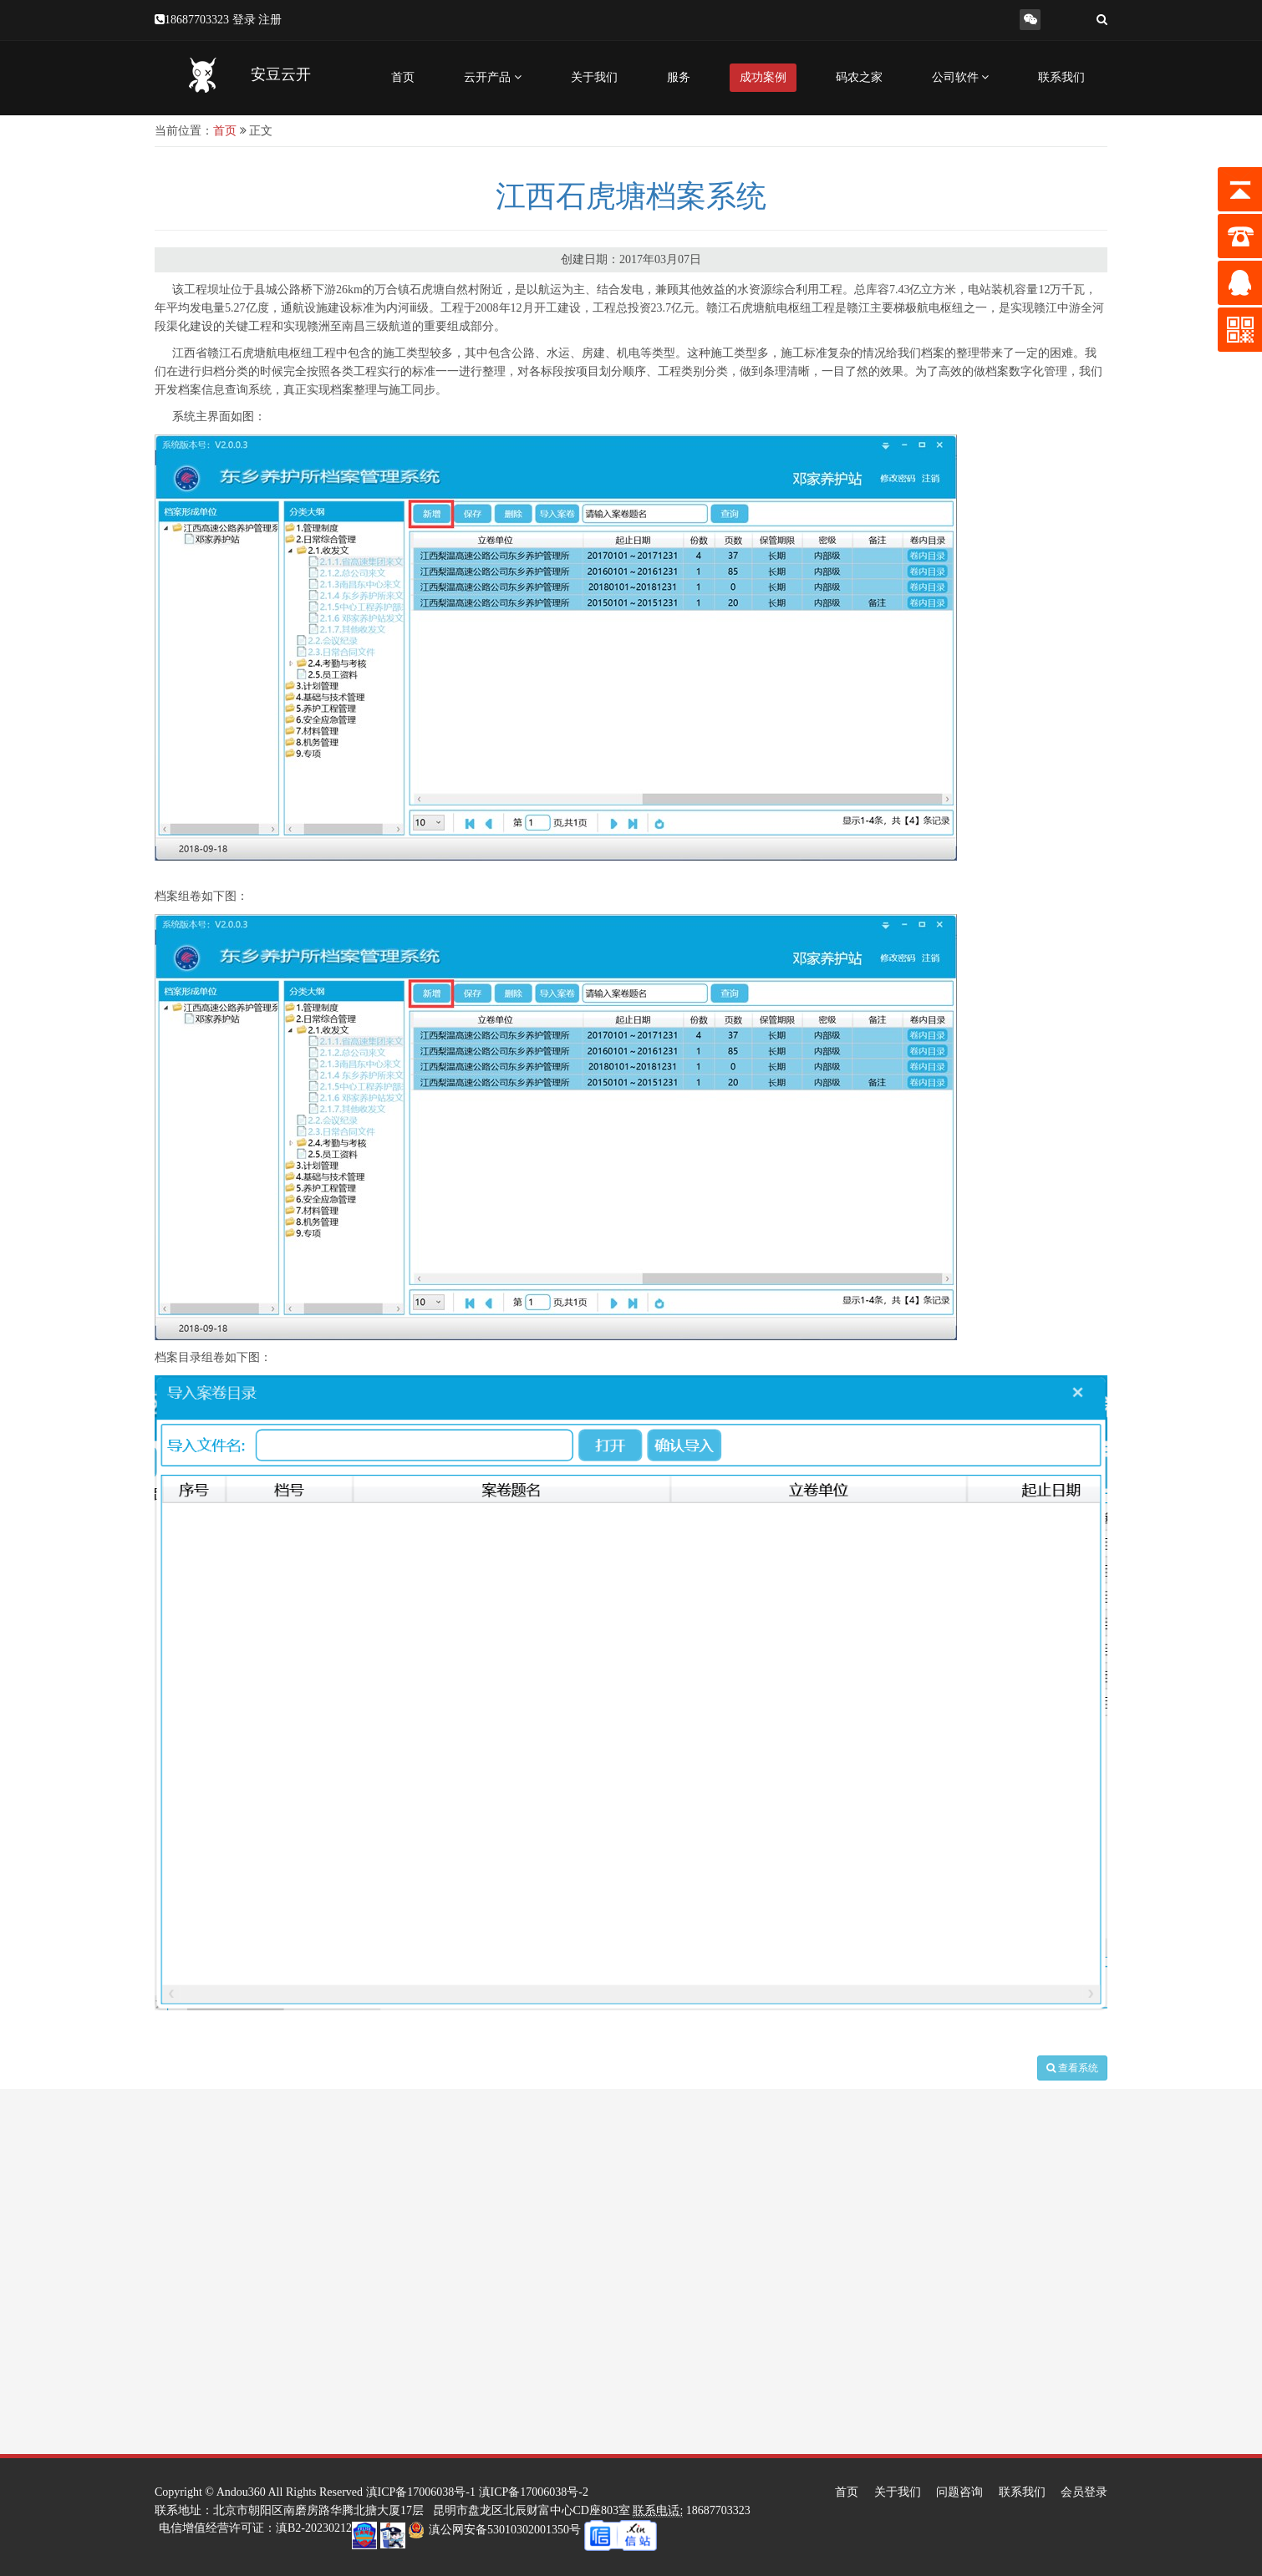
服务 (678, 77)
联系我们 (1061, 77)
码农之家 (859, 77)
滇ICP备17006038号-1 (421, 2492)
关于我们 (594, 77)
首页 (403, 77)
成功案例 (763, 77)
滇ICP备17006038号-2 (533, 2492)
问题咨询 (959, 2492)
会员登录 (1084, 2492)
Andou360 (241, 2492)
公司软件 (961, 77)
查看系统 (1072, 2068)
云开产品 (493, 77)
